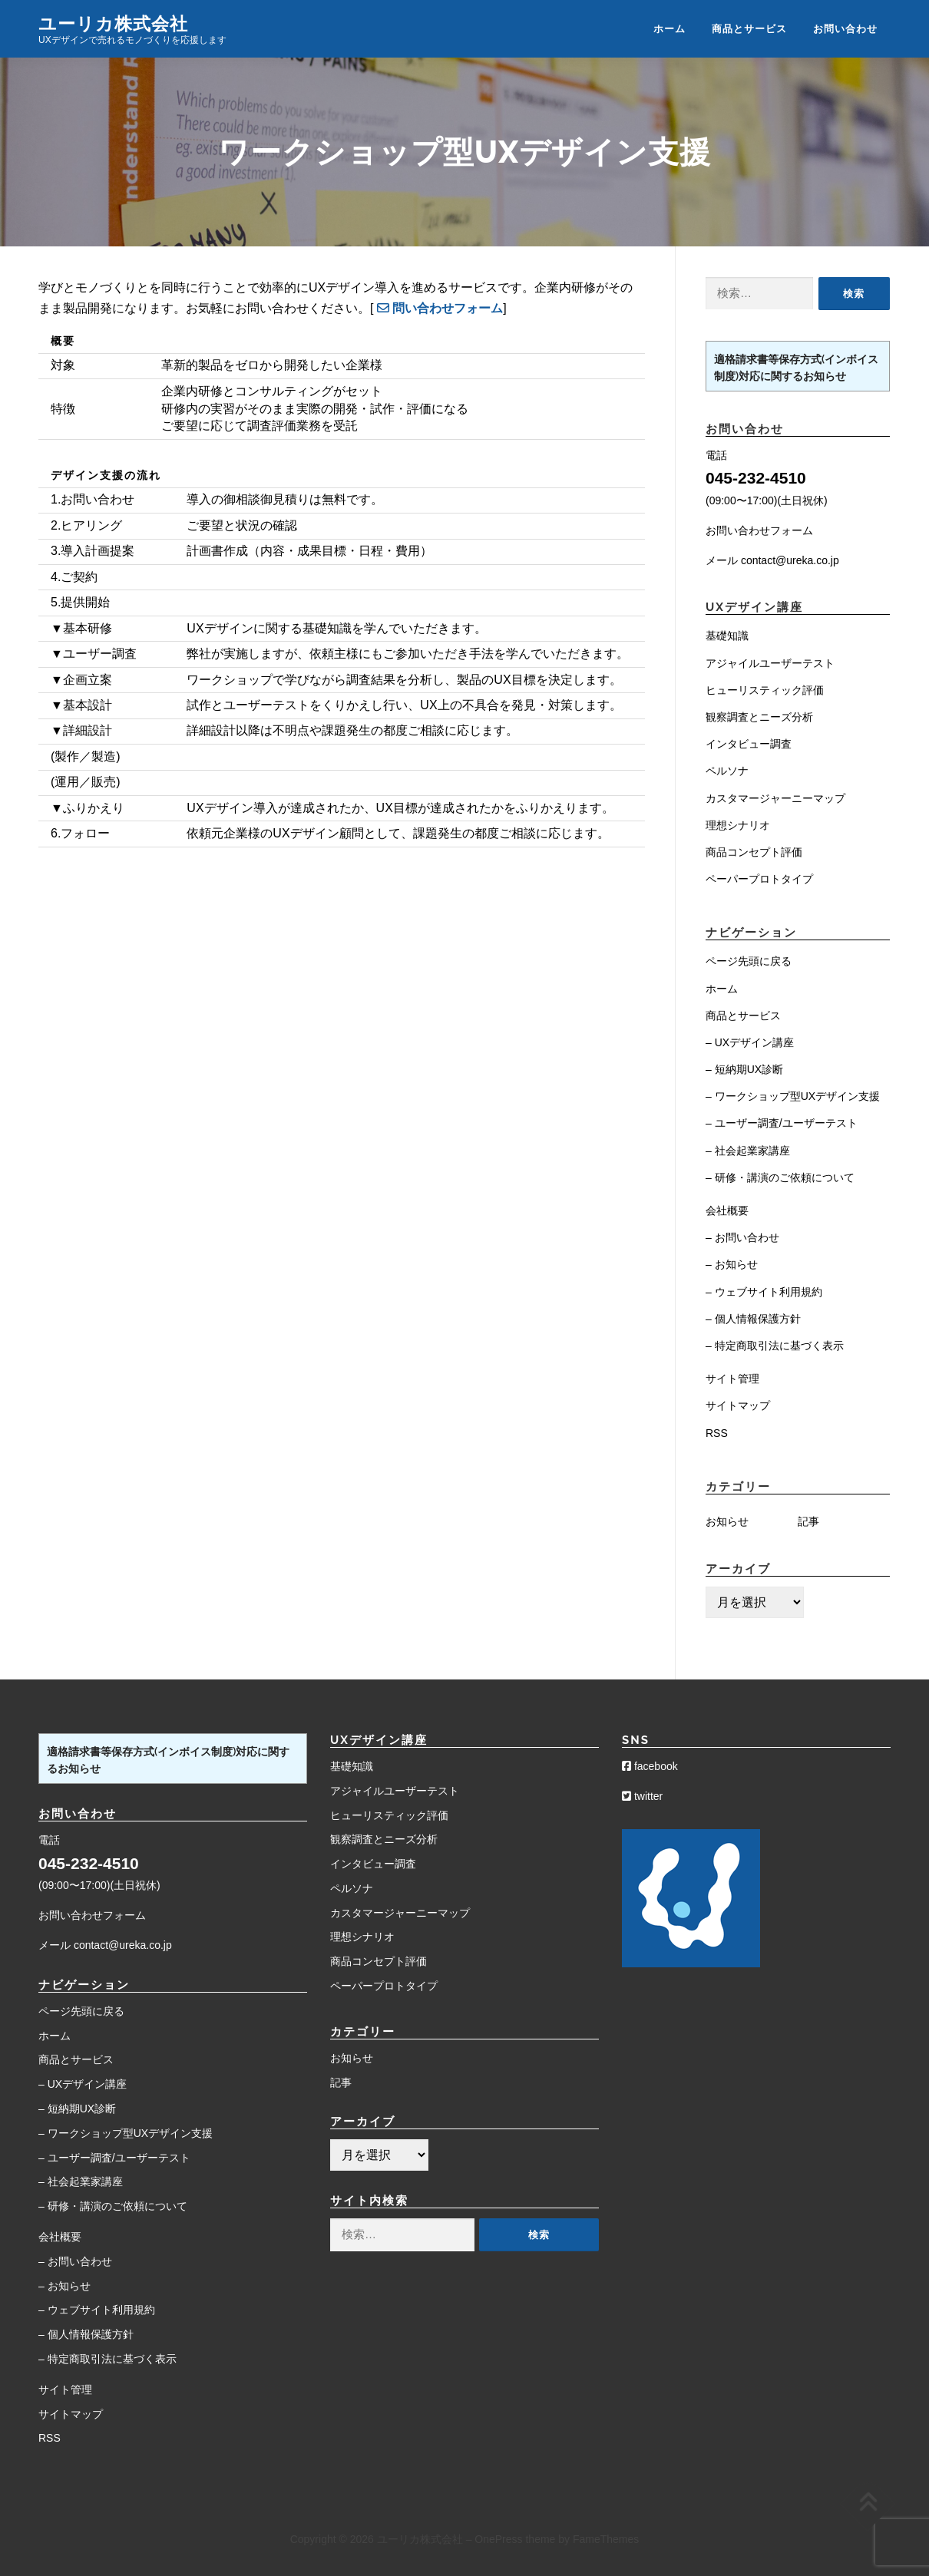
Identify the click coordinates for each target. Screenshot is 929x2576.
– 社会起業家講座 (748, 1150)
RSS (717, 1433)
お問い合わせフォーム (759, 530)
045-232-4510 (756, 478)
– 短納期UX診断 (744, 1069)
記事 (808, 1521)
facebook (650, 1766)
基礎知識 (727, 635)
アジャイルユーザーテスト (770, 663)
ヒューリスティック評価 (765, 690)
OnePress (498, 2539)
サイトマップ (738, 1405)
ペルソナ (727, 771)
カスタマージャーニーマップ (775, 798)
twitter (642, 1796)
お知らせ (727, 1521)
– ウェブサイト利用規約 (764, 1292)
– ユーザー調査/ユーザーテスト (782, 1123)
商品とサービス (749, 29)
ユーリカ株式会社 (113, 22)
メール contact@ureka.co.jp (772, 560)
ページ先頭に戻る (749, 961)
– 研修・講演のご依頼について (780, 1177)
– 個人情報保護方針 (753, 1319)
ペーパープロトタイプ (759, 879)
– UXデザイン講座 (750, 1042)
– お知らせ (732, 1264)
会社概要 (727, 1210)
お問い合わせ (845, 29)
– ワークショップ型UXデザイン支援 (793, 1096)
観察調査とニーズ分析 (759, 717)
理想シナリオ (738, 825)
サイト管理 (732, 1378)
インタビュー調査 (749, 744)
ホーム (669, 29)
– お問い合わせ (742, 1237)
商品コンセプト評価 (754, 852)
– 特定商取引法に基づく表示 (775, 1345)
